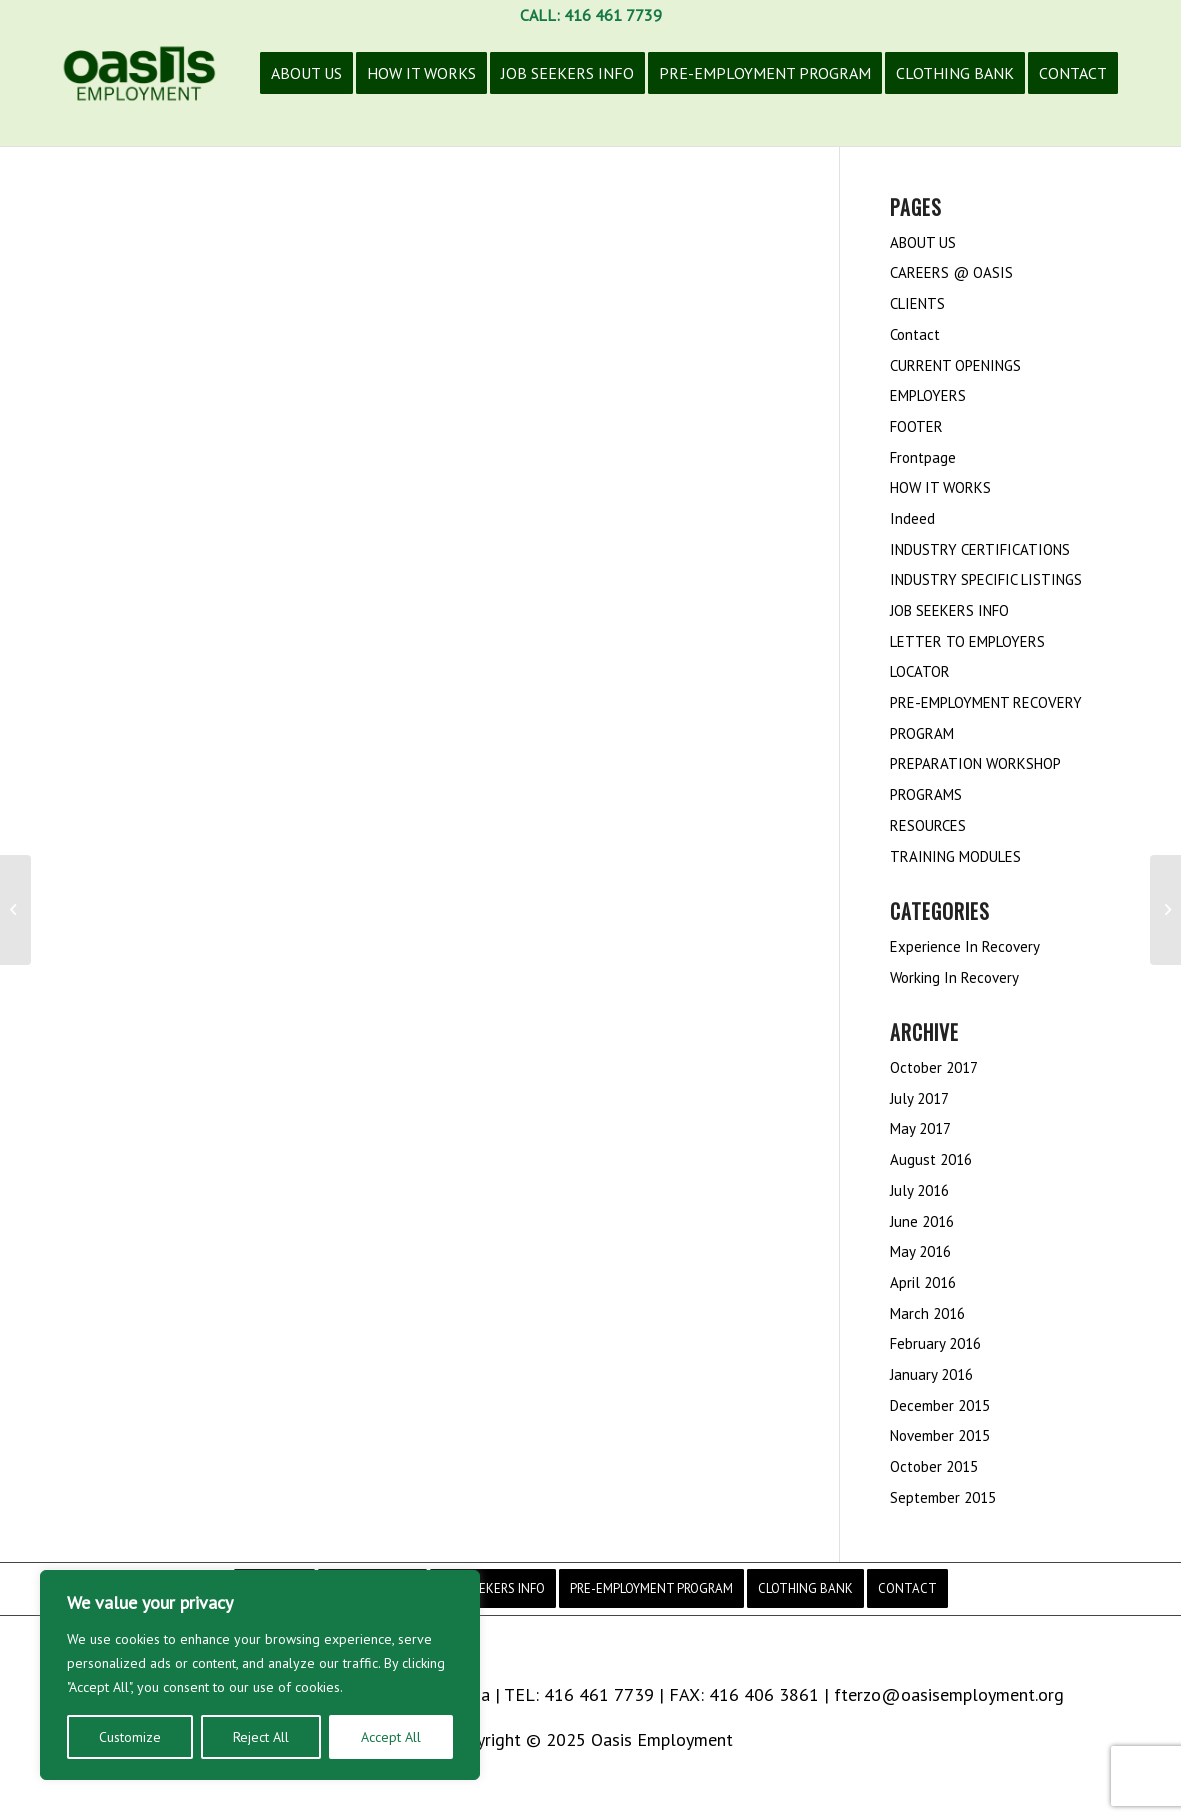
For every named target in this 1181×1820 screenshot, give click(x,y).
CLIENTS (917, 303)
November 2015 (940, 1435)
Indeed (912, 518)
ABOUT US (923, 242)
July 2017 (919, 1098)
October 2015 (934, 1466)
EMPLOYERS (928, 395)
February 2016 (935, 1343)
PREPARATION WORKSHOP (975, 763)
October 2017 (934, 1067)
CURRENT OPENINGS (955, 365)
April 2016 (923, 1282)
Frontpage (923, 457)
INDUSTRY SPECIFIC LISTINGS (986, 579)
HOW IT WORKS (940, 487)
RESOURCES (928, 825)
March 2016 (927, 1313)
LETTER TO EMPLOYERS (967, 641)
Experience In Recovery (965, 946)
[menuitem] (306, 88)
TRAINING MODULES (955, 856)
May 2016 (920, 1251)
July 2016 (919, 1190)
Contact (915, 334)
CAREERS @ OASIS (951, 272)
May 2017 (920, 1128)
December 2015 (940, 1405)
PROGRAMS (926, 794)
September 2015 (943, 1497)
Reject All (261, 1737)
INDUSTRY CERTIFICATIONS (980, 549)
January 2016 (931, 1374)
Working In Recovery (954, 977)
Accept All (391, 1737)
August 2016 (931, 1159)
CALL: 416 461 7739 (591, 15)
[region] (260, 1675)
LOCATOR (920, 671)
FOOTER (916, 426)
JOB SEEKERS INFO (949, 610)
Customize (130, 1737)
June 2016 (922, 1221)
